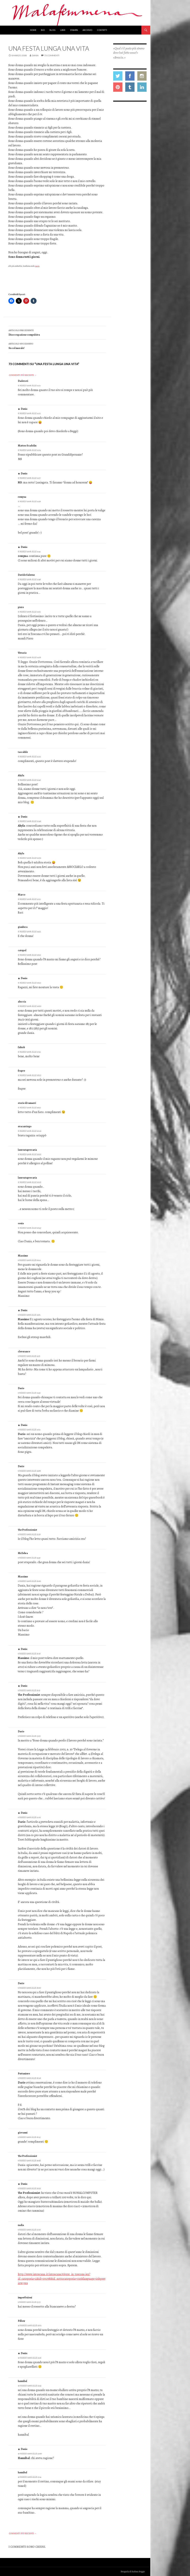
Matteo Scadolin (27, 445)
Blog (52, 30)
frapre (21, 1070)
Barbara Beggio (138, 2571)
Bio (43, 30)
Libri (62, 30)
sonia (21, 1223)
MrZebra (23, 1553)
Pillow (21, 2321)
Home (33, 30)
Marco (21, 894)
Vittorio (22, 653)
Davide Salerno (26, 575)
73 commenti (51, 55)
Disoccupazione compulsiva (57, 332)
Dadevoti (23, 381)
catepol (22, 950)
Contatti (102, 30)
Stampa (74, 30)
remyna (22, 497)
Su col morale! (57, 346)
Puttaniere (24, 2073)
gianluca (22, 927)
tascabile (23, 752)
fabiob (21, 1047)
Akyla (21, 775)
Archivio (87, 30)
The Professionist (27, 1530)
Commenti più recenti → (23, 375)
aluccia (22, 1001)
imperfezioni (25, 2297)
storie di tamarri (27, 1103)
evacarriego (25, 1126)
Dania (35, 55)
